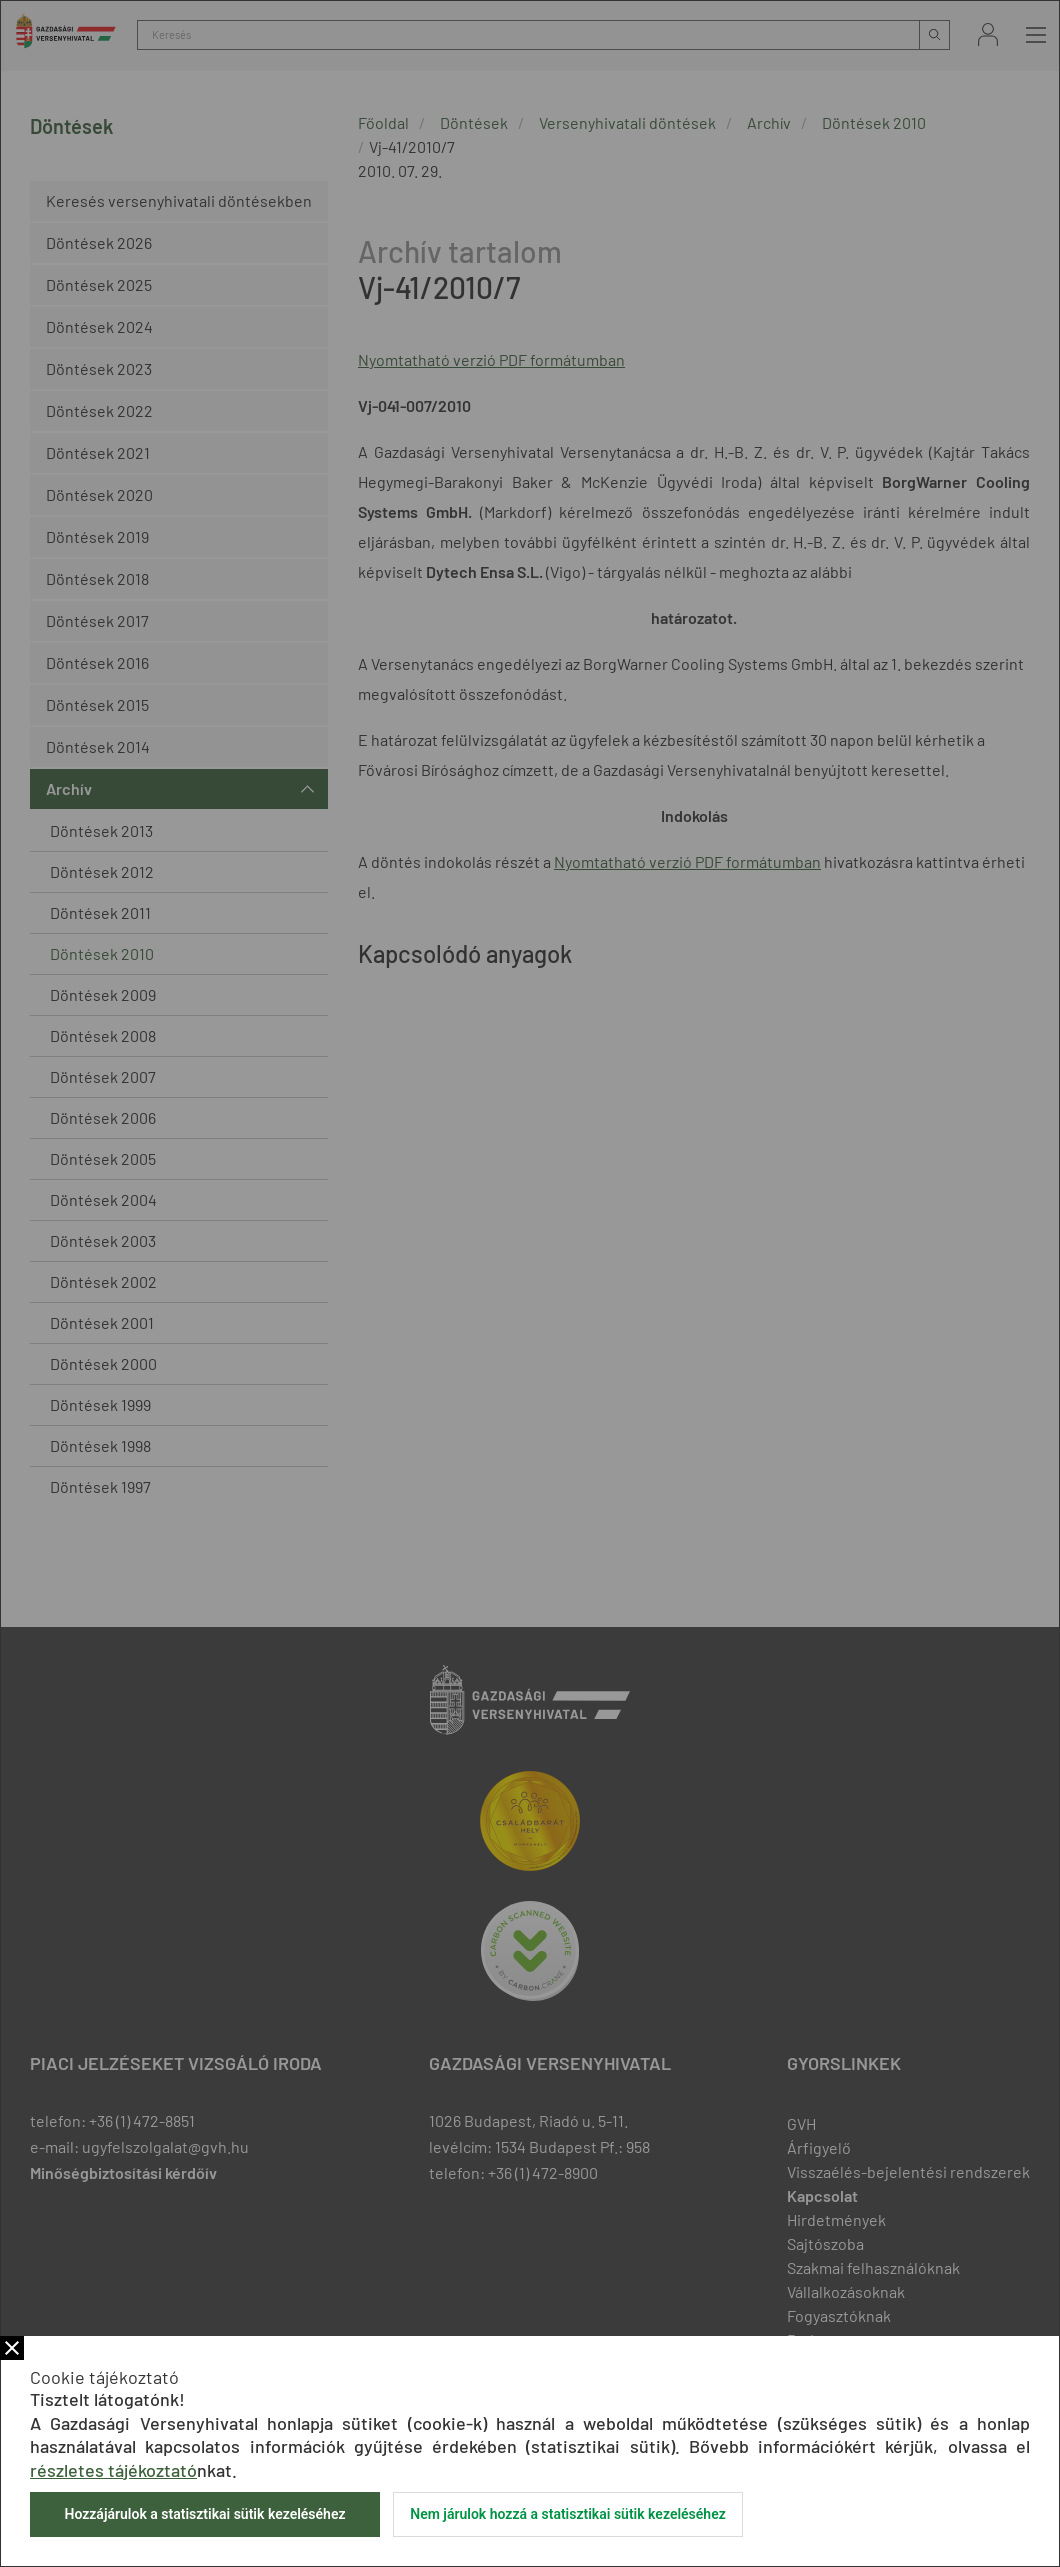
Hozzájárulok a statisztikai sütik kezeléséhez (204, 2514)
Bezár (12, 2348)
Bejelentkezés (988, 34)
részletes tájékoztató (113, 2470)
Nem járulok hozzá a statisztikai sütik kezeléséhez (568, 2514)
